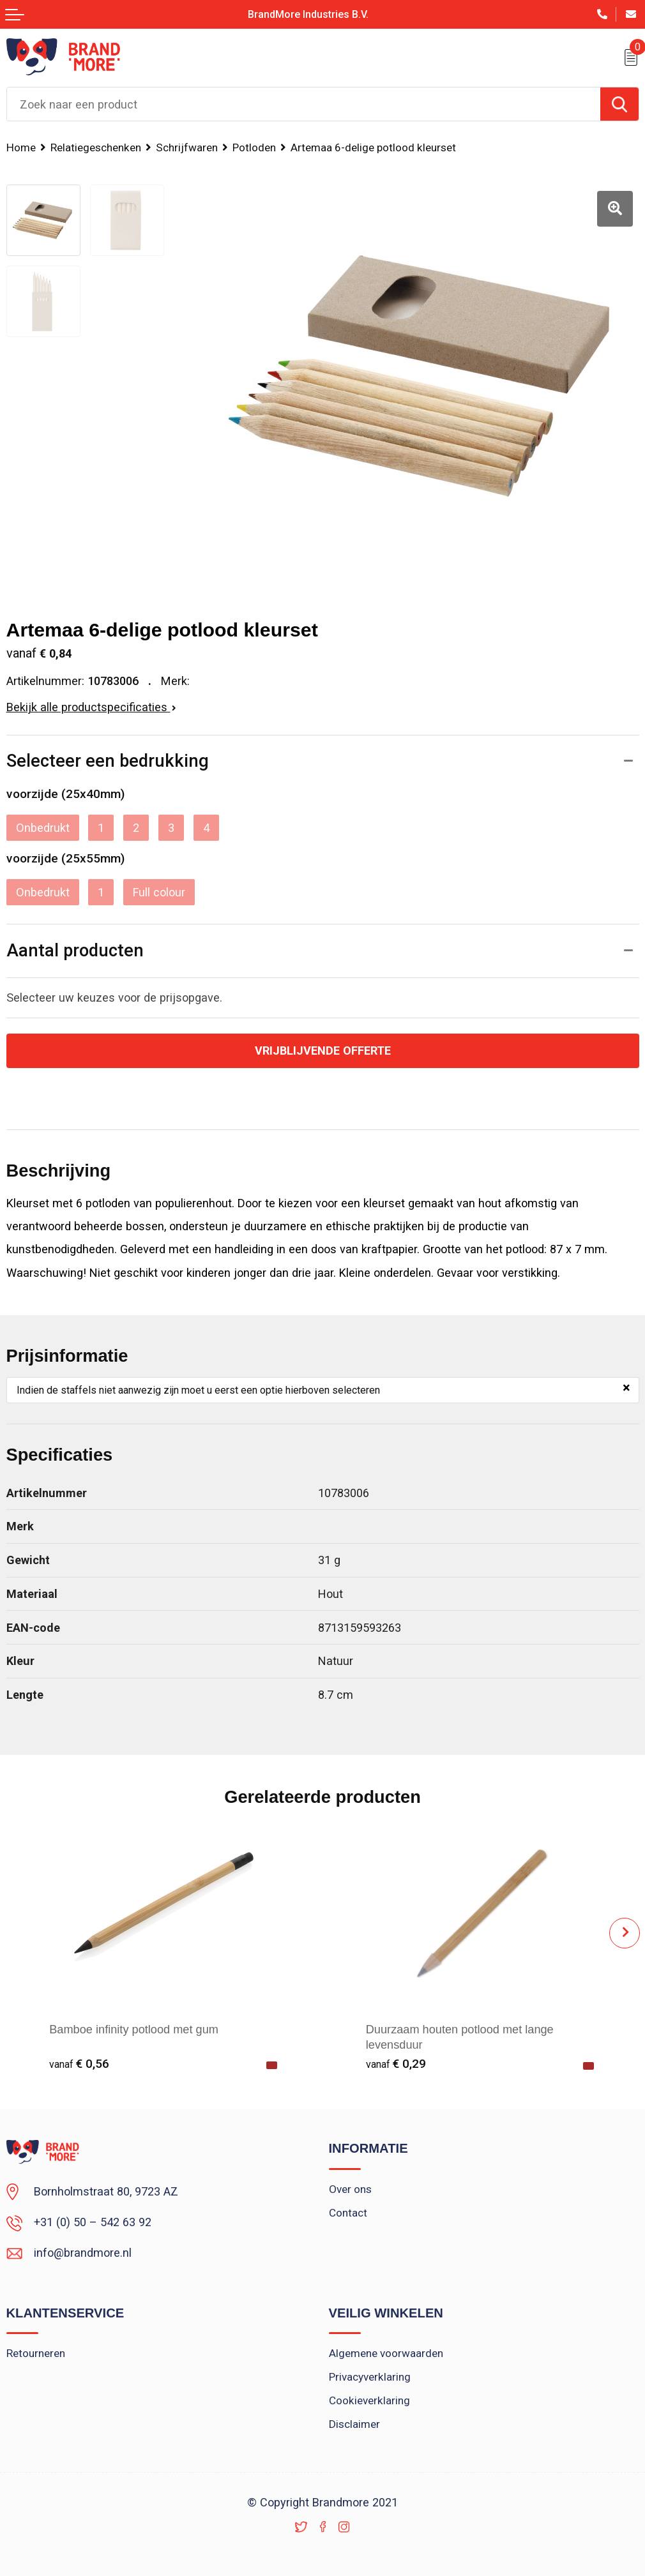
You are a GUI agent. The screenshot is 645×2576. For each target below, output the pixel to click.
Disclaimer (354, 2424)
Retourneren (35, 2353)
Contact (348, 2212)
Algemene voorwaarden (386, 2353)
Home (21, 147)
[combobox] (303, 104)
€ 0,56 (79, 2063)
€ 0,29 (396, 2063)
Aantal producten (75, 950)
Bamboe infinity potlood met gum (133, 2029)
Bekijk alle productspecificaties (91, 707)
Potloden (254, 147)
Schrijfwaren (187, 147)
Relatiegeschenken (95, 147)
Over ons (350, 2189)
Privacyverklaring (370, 2376)
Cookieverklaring (369, 2400)
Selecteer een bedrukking (107, 761)
